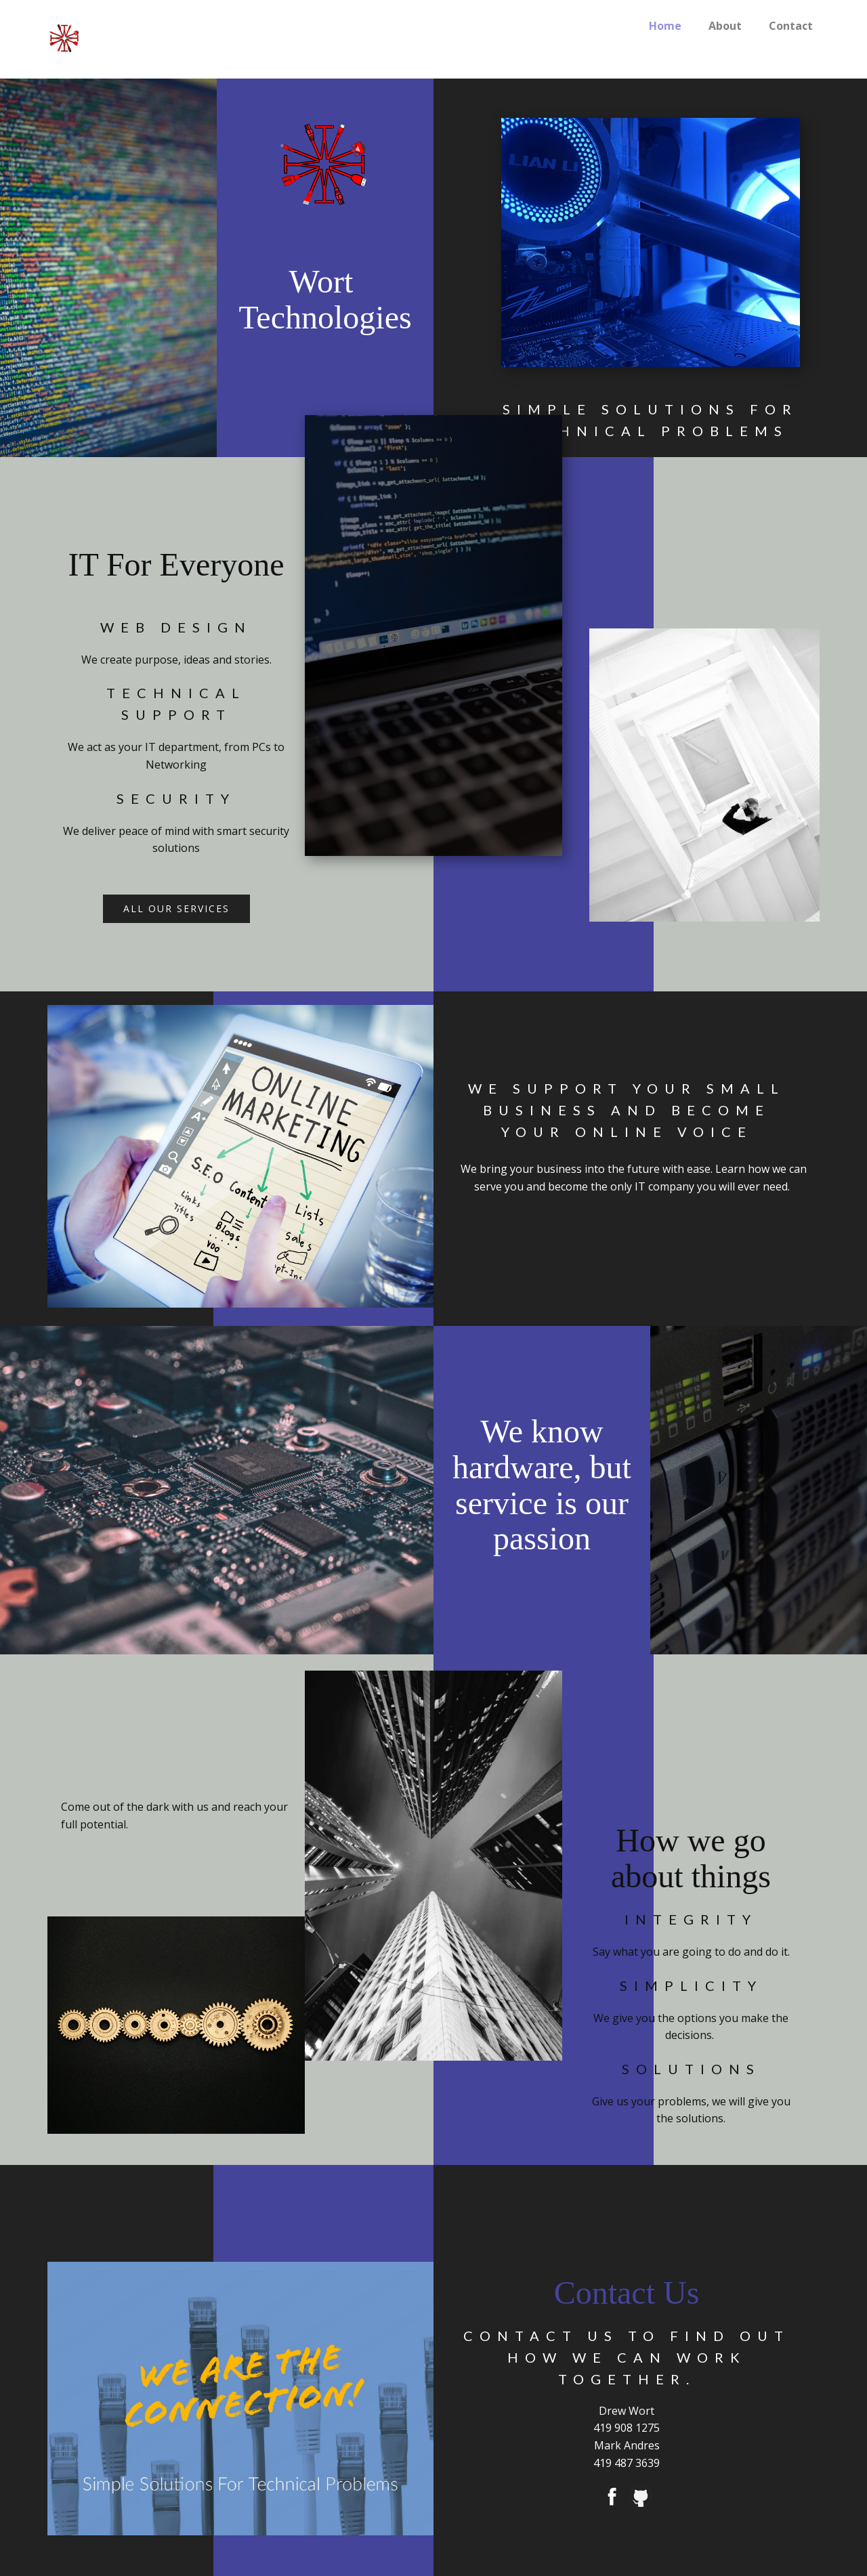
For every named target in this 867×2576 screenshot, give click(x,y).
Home (665, 25)
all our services (176, 908)
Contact (791, 25)
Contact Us (627, 2293)
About (725, 25)
